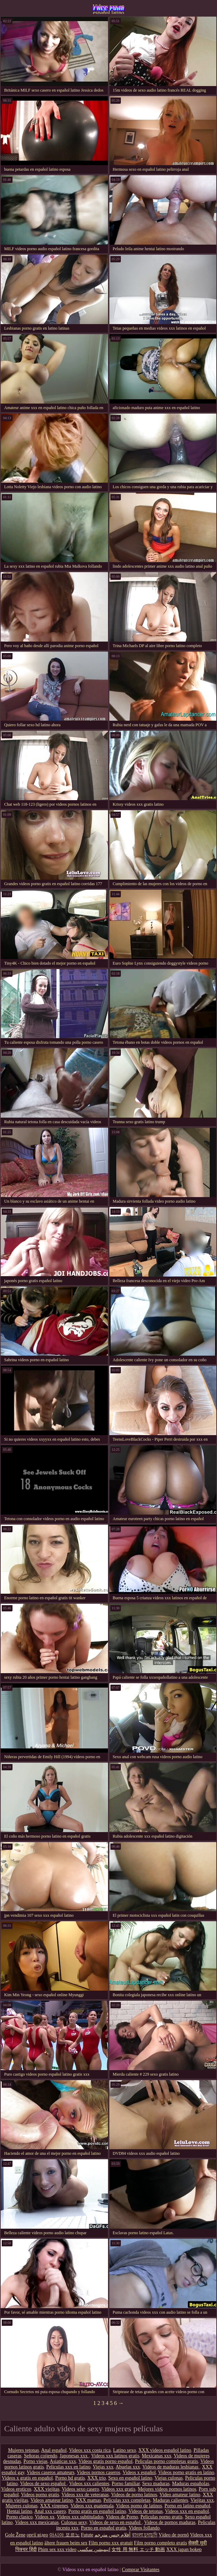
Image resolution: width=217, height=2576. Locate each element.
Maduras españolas (190, 2483)
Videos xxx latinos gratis (115, 2455)
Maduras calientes (170, 2500)
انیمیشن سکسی (93, 2549)
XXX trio (96, 2478)
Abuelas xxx (128, 2466)
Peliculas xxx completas (126, 2500)
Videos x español (139, 2472)
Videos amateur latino (52, 2500)
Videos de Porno (122, 2516)
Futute (87, 2534)
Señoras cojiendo (40, 2455)
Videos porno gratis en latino (186, 2472)
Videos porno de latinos (139, 2505)
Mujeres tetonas (23, 2450)
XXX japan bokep (184, 2549)
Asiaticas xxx (63, 2461)
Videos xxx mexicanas (37, 2522)
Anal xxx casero (50, 2511)
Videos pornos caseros (98, 2472)
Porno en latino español (187, 2505)
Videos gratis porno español (105, 2461)
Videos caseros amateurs (51, 2472)
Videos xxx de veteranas (85, 2494)
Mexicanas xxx (156, 2455)
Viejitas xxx (202, 2500)
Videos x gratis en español (27, 2478)
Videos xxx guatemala (92, 2505)
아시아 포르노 (64, 2534)
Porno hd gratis (70, 2478)
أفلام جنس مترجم (112, 2534)
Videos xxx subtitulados (80, 2516)
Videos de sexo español (43, 2483)
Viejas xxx (103, 2466)
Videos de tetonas (145, 2511)
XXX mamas (88, 2500)
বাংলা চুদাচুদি (145, 2534)
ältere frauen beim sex (65, 2542)
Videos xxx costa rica (90, 2450)
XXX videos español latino (164, 2450)
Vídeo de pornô (174, 2534)
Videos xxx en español (187, 2511)
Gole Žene (15, 2534)
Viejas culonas (169, 2478)
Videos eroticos (16, 2489)
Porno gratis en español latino (97, 2511)
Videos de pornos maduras (169, 2522)
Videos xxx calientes (89, 2483)
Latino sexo (124, 2450)
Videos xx (45, 2516)
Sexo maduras (156, 2483)
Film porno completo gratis (160, 2542)
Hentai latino (19, 2511)
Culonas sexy (74, 2522)
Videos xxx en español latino (108, 8)
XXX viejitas (46, 2489)
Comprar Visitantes (140, 2569)
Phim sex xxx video (57, 2549)
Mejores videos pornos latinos (167, 2489)
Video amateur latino (179, 2494)
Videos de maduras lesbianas (171, 2466)
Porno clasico (19, 2516)
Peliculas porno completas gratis (166, 2461)
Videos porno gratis (40, 2494)
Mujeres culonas (21, 2505)
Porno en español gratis (103, 2528)
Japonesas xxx (74, 2455)
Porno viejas (35, 2461)
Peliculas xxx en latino (68, 2466)
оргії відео (37, 2534)
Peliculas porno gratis (161, 2516)
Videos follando (144, 2528)
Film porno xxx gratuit (111, 2542)
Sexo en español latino (130, 2478)
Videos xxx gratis (118, 2489)
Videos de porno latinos (134, 2494)
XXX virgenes (54, 2505)
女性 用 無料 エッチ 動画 (138, 2549)
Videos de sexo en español (115, 2522)
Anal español (53, 2450)
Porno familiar (126, 2483)
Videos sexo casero (80, 2489)
